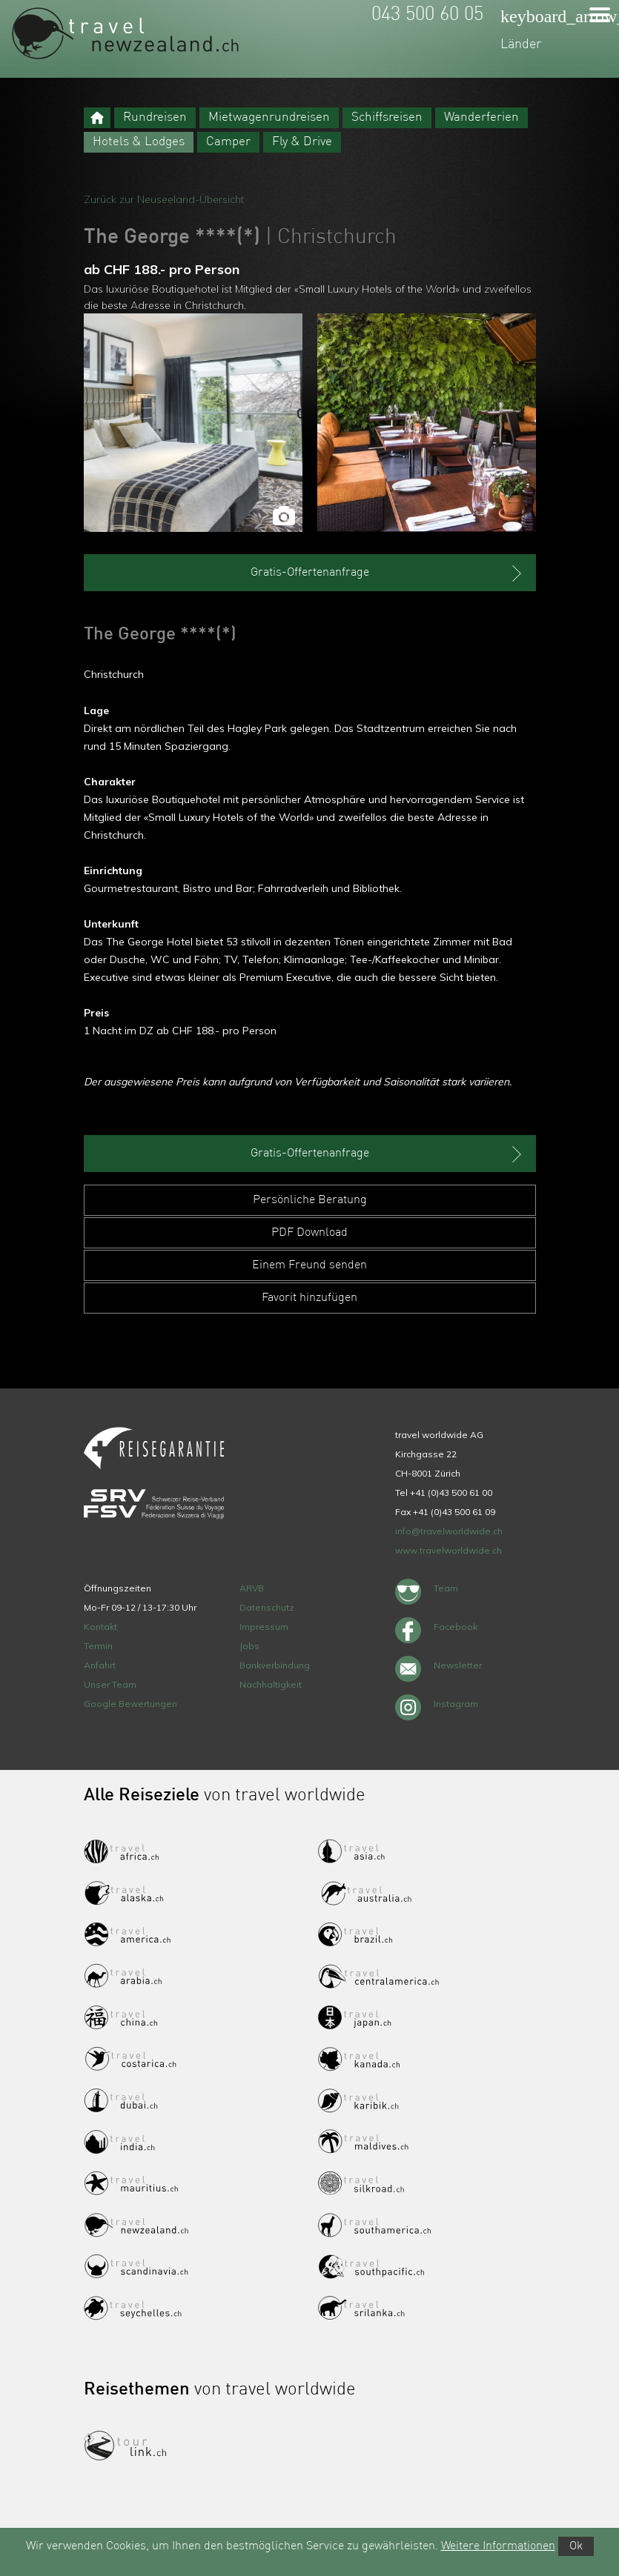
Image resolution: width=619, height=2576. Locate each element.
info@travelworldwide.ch (449, 1531)
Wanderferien (481, 117)
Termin (98, 1645)
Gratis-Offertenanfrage (388, 573)
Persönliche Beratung (310, 1200)
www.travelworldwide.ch (448, 1550)
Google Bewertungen (130, 1703)
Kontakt (100, 1626)
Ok (576, 2546)
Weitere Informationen (498, 2546)
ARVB (251, 1588)
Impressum (263, 1626)
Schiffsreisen (387, 117)
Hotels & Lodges (139, 142)
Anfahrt (100, 1665)
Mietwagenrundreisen (269, 117)
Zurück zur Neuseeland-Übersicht (164, 199)
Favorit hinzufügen (309, 1298)
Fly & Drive (302, 142)
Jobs (249, 1645)
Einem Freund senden (309, 1265)
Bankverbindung (274, 1665)
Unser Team (110, 1684)
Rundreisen (155, 117)
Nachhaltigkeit (270, 1684)
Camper (228, 142)
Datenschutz (266, 1607)
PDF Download (309, 1233)
